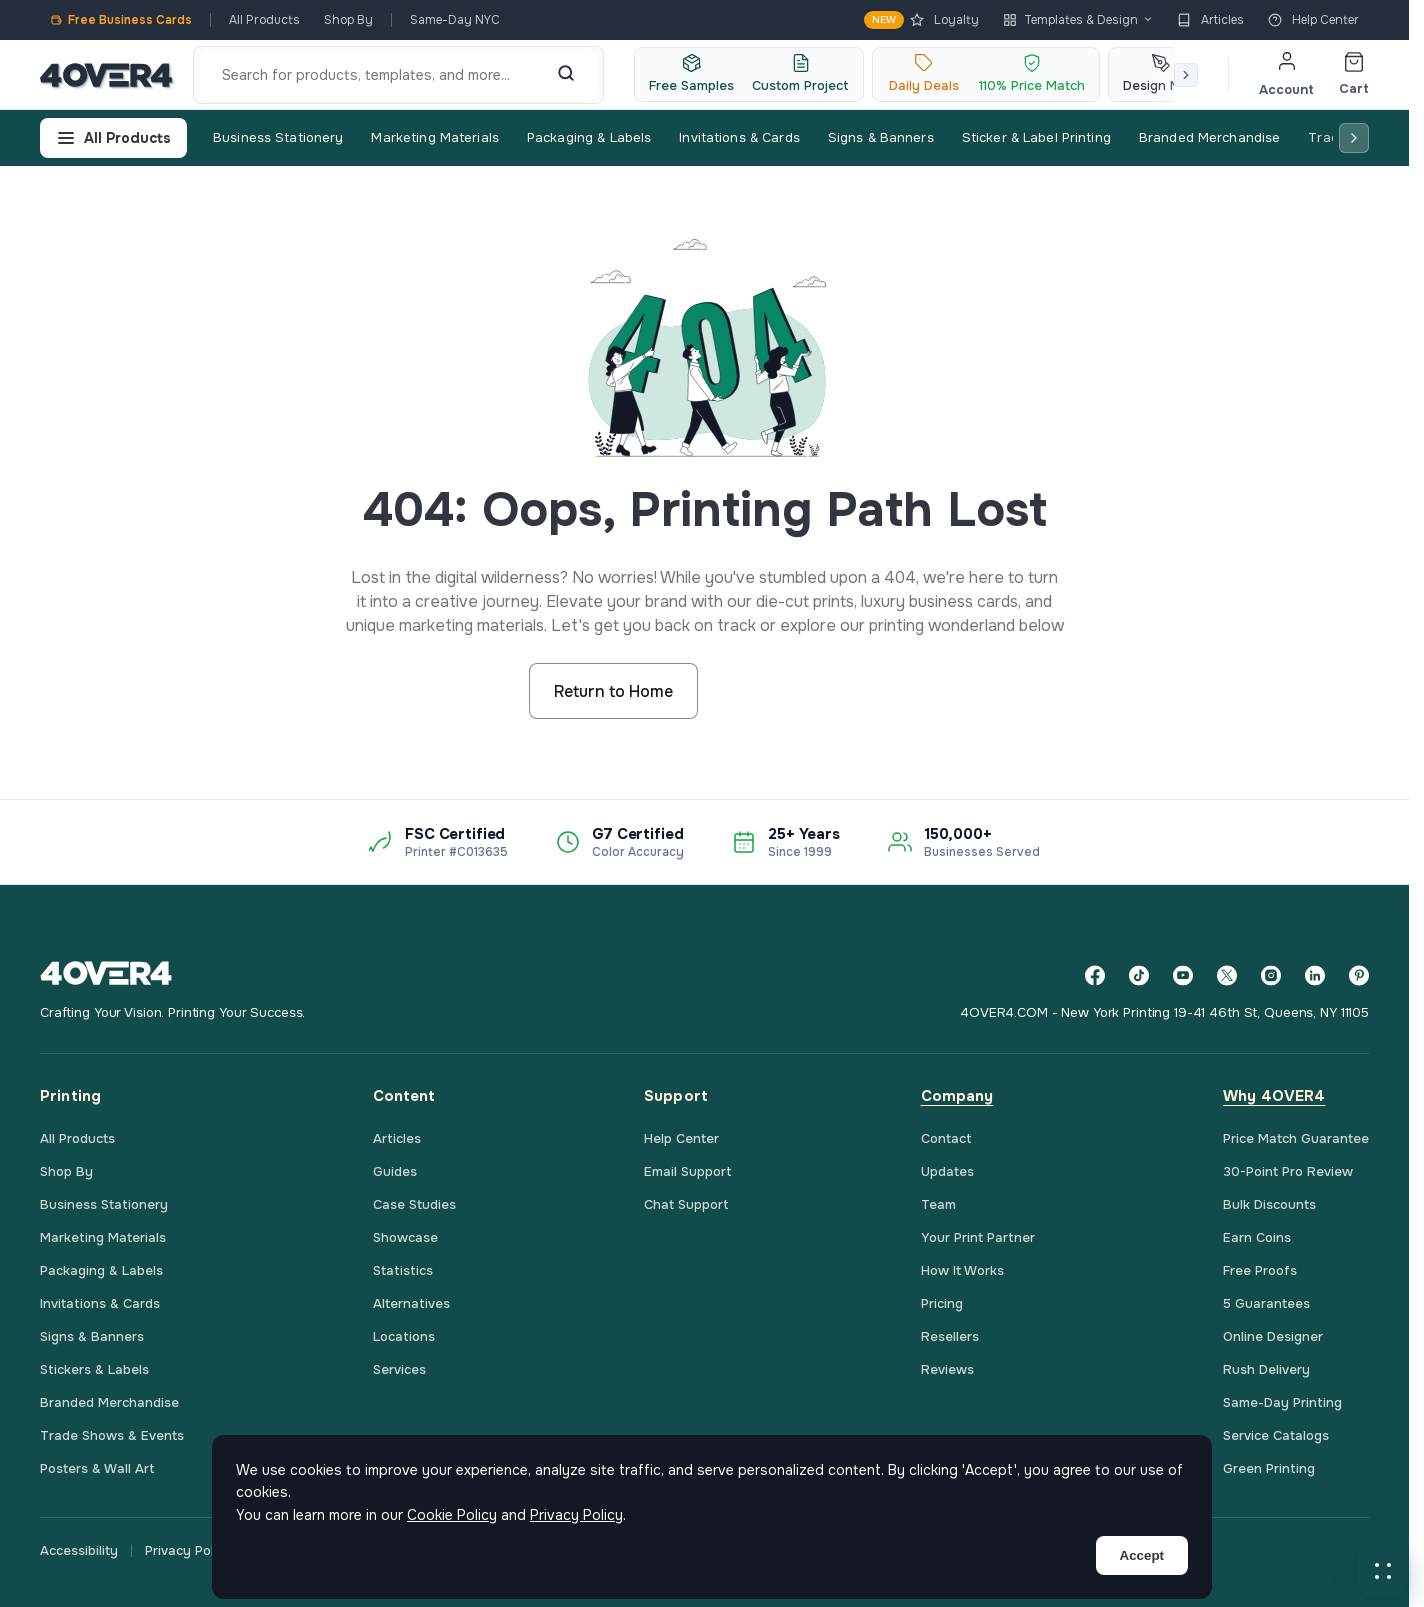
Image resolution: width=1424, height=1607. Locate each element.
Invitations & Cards (739, 137)
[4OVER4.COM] (106, 75)
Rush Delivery (1266, 1369)
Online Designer (1273, 1336)
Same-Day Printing (1282, 1402)
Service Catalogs (1276, 1435)
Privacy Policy (188, 1550)
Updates (947, 1171)
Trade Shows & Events (112, 1435)
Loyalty (921, 20)
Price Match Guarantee (1296, 1138)
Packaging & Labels (589, 137)
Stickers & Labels (94, 1369)
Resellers (950, 1336)
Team (938, 1204)
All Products (264, 20)
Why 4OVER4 (1274, 1096)
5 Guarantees (1266, 1303)
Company (957, 1096)
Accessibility (79, 1550)
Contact (946, 1138)
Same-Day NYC (455, 20)
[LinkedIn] (1315, 975)
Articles (1210, 20)
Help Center (1313, 20)
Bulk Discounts (1269, 1204)
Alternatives (411, 1303)
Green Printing (1269, 1468)
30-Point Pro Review (1288, 1171)
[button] (1383, 1571)
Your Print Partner (978, 1237)
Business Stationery (278, 137)
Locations (404, 1336)
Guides (395, 1171)
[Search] (566, 75)
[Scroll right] (1186, 75)
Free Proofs (1260, 1270)
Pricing (942, 1303)
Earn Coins (1257, 1237)
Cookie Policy (452, 1515)
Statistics (403, 1270)
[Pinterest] (1359, 975)
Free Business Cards (121, 20)
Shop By (348, 20)
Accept (1142, 1555)
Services (399, 1369)
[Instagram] (1271, 975)
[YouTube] (1183, 975)
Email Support (688, 1171)
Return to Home (613, 691)
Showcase (405, 1237)
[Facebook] (1095, 975)
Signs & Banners (881, 137)
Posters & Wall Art (97, 1468)
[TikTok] (1139, 975)
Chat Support (686, 1204)
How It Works (962, 1270)
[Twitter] (1227, 975)
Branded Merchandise (1209, 137)
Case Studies (414, 1204)
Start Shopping (797, 691)
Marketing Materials (434, 137)
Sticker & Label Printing (1036, 137)
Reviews (947, 1369)
